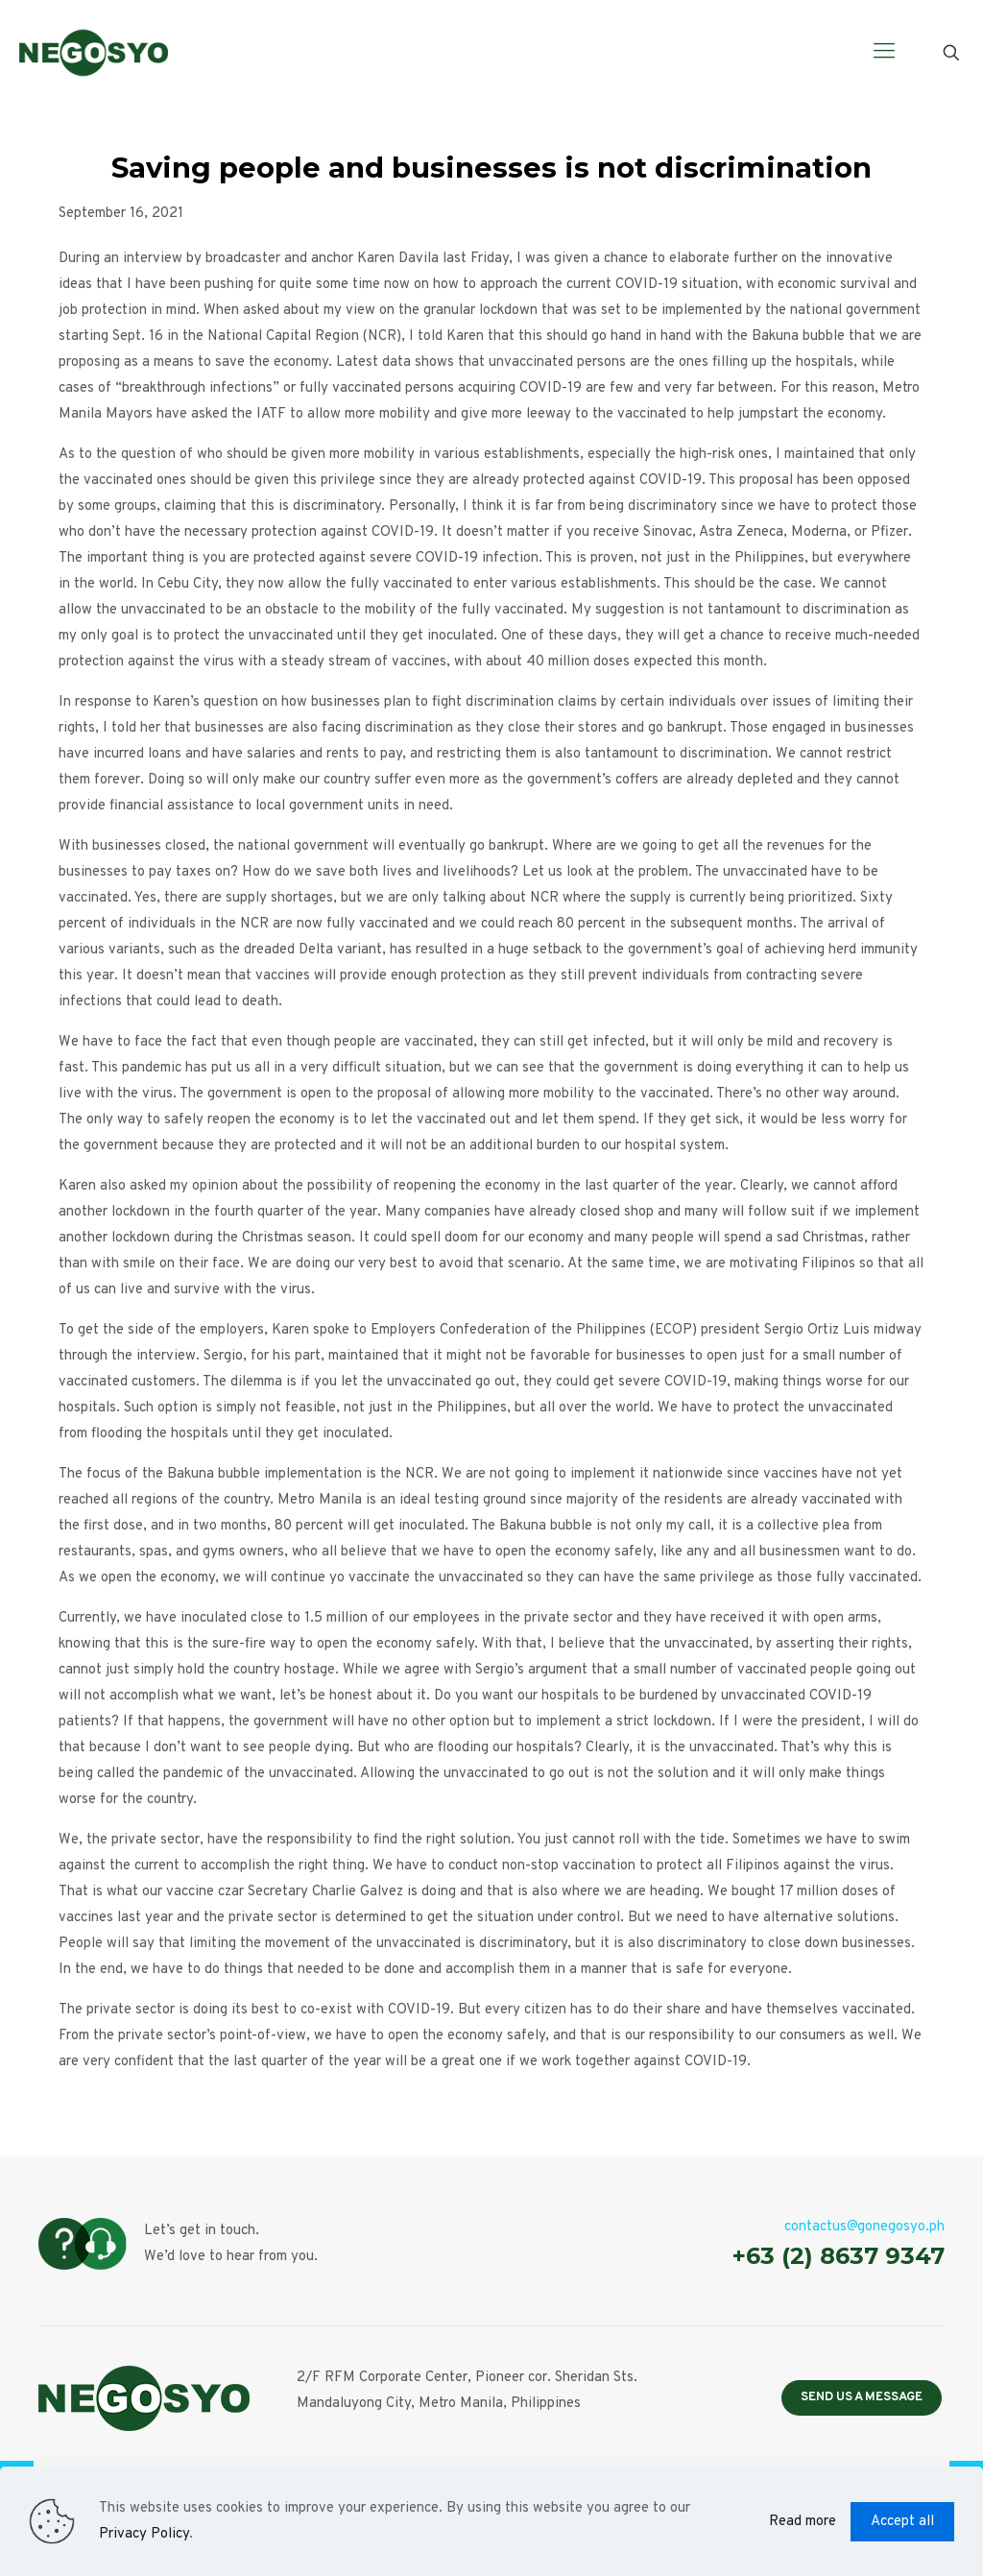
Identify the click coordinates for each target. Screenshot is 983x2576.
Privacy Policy (144, 2534)
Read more (802, 2522)
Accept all (902, 2522)
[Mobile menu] (884, 52)
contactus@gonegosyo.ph (864, 2227)
